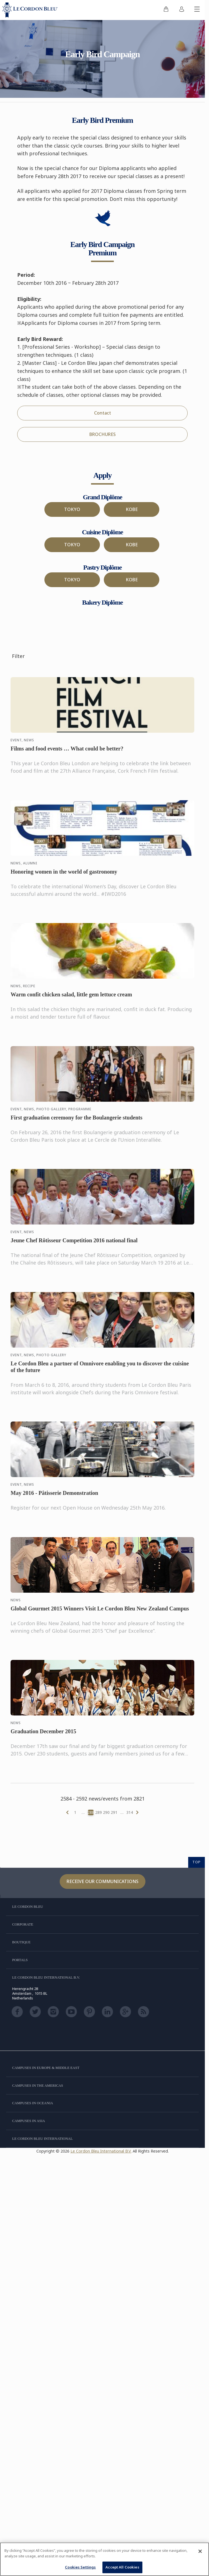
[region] (104, 2559)
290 (106, 1812)
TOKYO (72, 509)
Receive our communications (103, 1881)
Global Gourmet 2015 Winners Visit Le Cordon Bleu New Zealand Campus (100, 1613)
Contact (102, 413)
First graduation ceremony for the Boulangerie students (76, 1122)
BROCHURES (102, 434)
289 (98, 1812)
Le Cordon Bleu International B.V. (101, 2151)
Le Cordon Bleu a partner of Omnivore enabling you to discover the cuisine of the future (100, 1371)
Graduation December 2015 (43, 1736)
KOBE (132, 509)
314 (129, 1812)
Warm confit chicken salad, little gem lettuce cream (71, 999)
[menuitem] (166, 10)
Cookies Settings (80, 2567)
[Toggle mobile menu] (197, 10)
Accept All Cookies (122, 2567)
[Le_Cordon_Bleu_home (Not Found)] (31, 10)
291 (114, 1812)
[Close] (200, 2551)
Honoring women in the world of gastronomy (64, 876)
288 (91, 1812)
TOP (196, 1861)
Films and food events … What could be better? (67, 753)
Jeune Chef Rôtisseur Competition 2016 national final (74, 1245)
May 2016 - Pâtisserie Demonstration (54, 1498)
